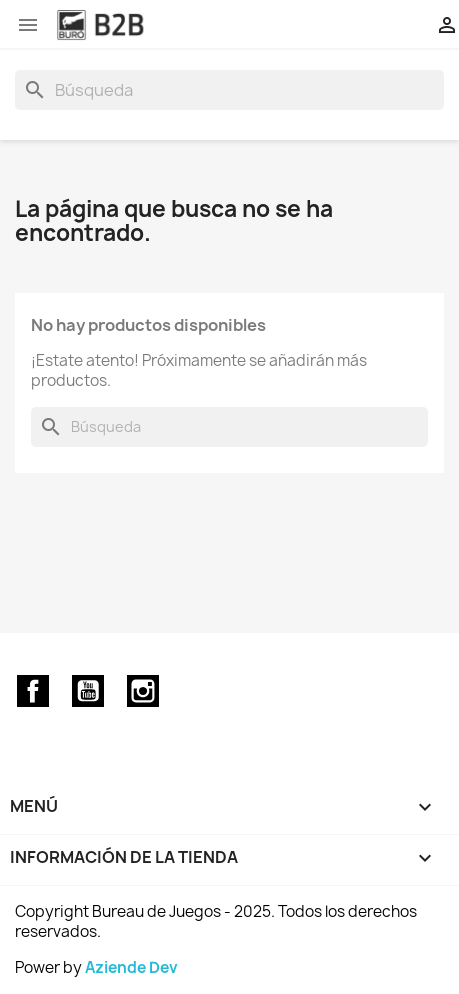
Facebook (33, 691)
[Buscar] (229, 90)
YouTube (88, 691)
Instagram (143, 691)
